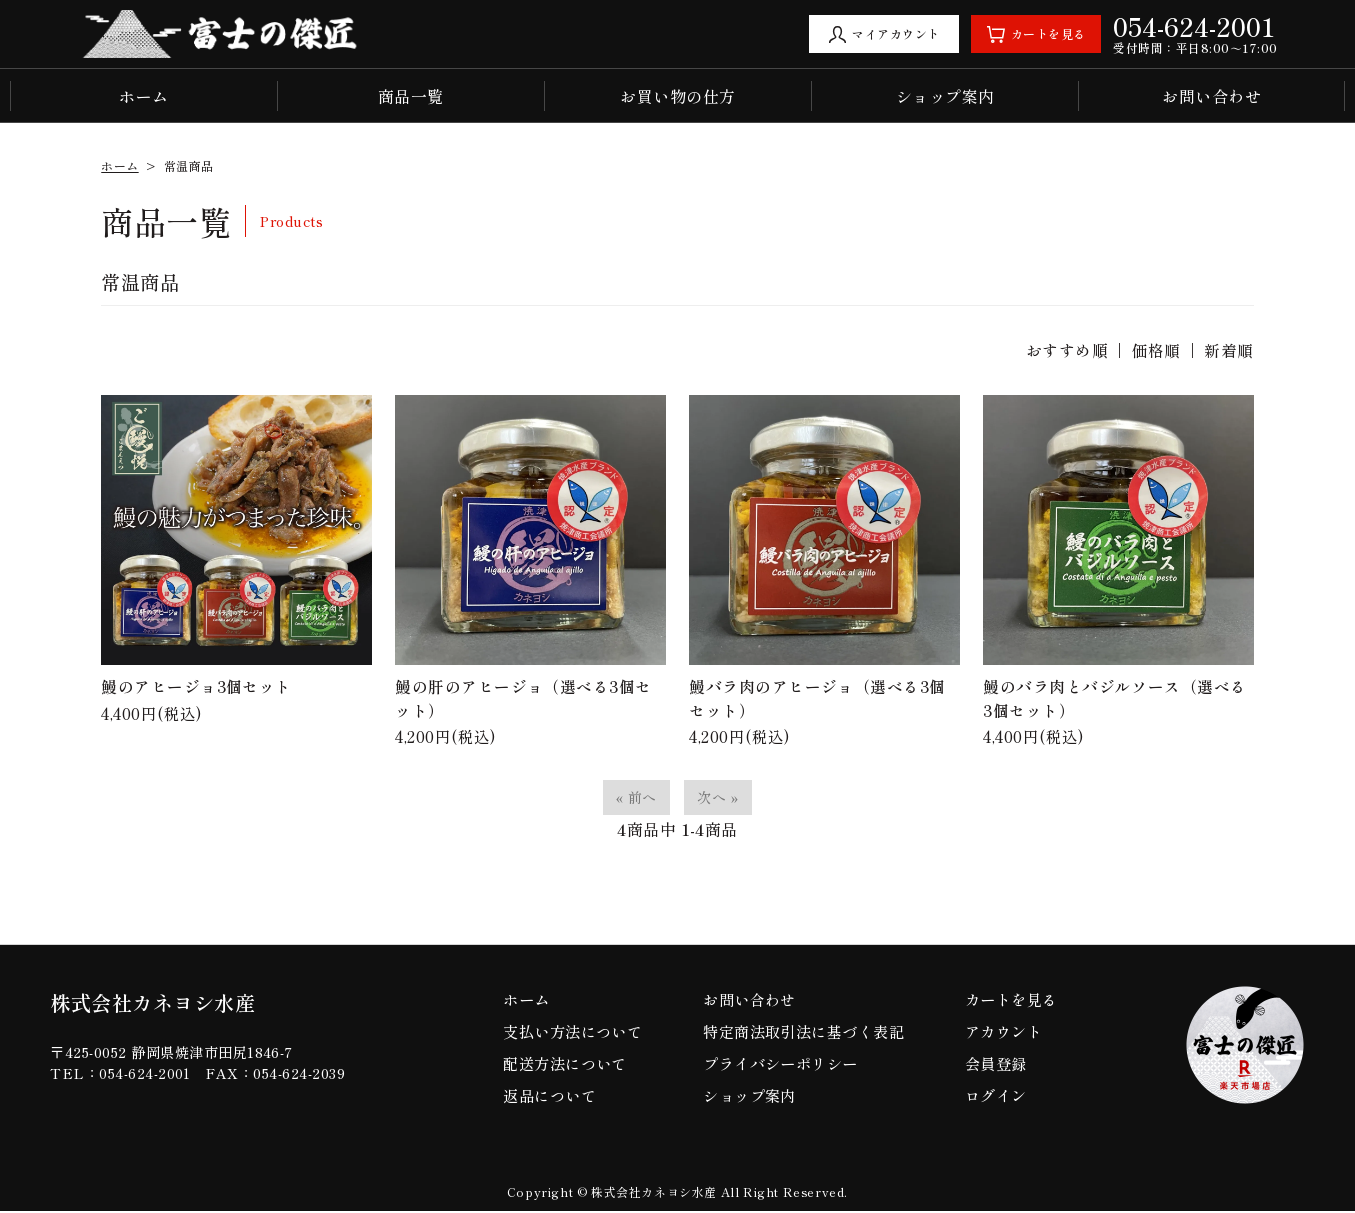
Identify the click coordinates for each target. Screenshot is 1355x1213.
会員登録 (995, 1065)
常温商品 (189, 165)
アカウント (1003, 1033)
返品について (550, 1097)
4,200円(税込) (530, 572)
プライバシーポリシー (780, 1065)
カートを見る (1011, 1001)
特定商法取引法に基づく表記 (805, 1033)
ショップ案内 (945, 96)
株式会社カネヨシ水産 (157, 1005)
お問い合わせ (1211, 96)
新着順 (1228, 350)
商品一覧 (411, 96)
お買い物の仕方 (677, 96)
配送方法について (567, 1065)
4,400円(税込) (236, 560)
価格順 (1155, 350)
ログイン (995, 1097)
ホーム (143, 96)
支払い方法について (575, 1033)
